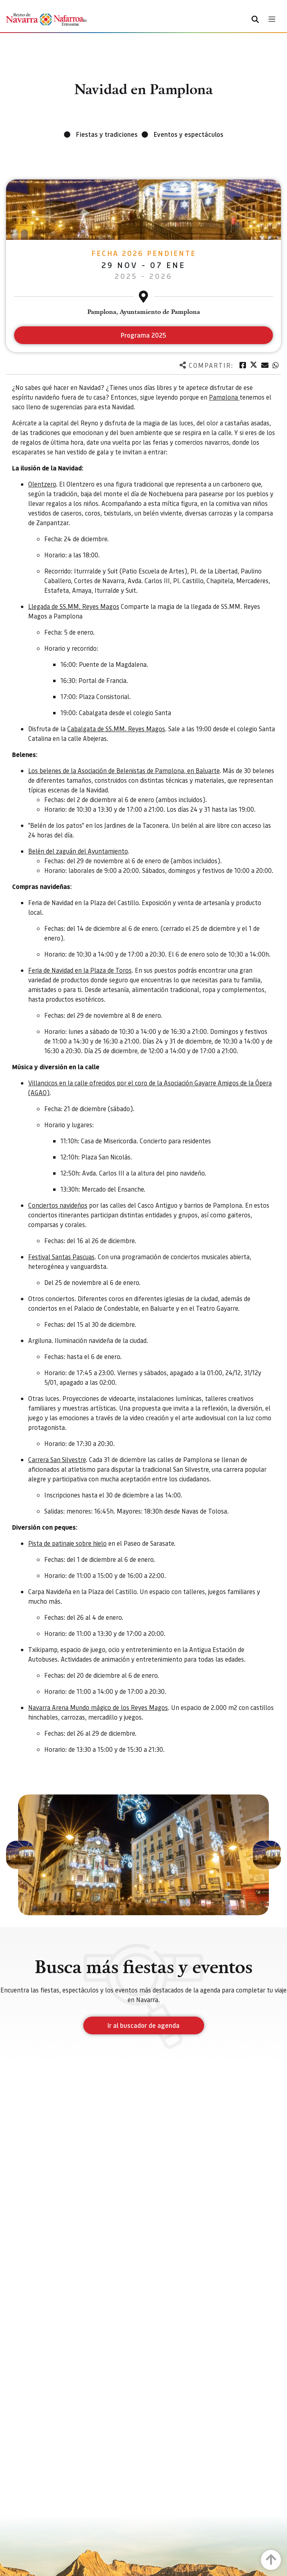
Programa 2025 (143, 335)
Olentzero (42, 484)
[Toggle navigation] (272, 19)
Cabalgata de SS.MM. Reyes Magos (116, 728)
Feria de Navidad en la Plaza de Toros (80, 970)
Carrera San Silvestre (57, 1459)
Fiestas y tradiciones (107, 134)
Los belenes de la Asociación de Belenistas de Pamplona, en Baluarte (123, 770)
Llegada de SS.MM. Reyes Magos (73, 606)
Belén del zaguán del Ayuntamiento (78, 851)
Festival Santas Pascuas (61, 1256)
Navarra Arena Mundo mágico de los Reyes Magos (98, 1707)
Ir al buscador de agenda (143, 2025)
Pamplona (224, 397)
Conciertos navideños (57, 1205)
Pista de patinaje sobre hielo (67, 1543)
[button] (20, 1855)
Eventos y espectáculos (188, 134)
